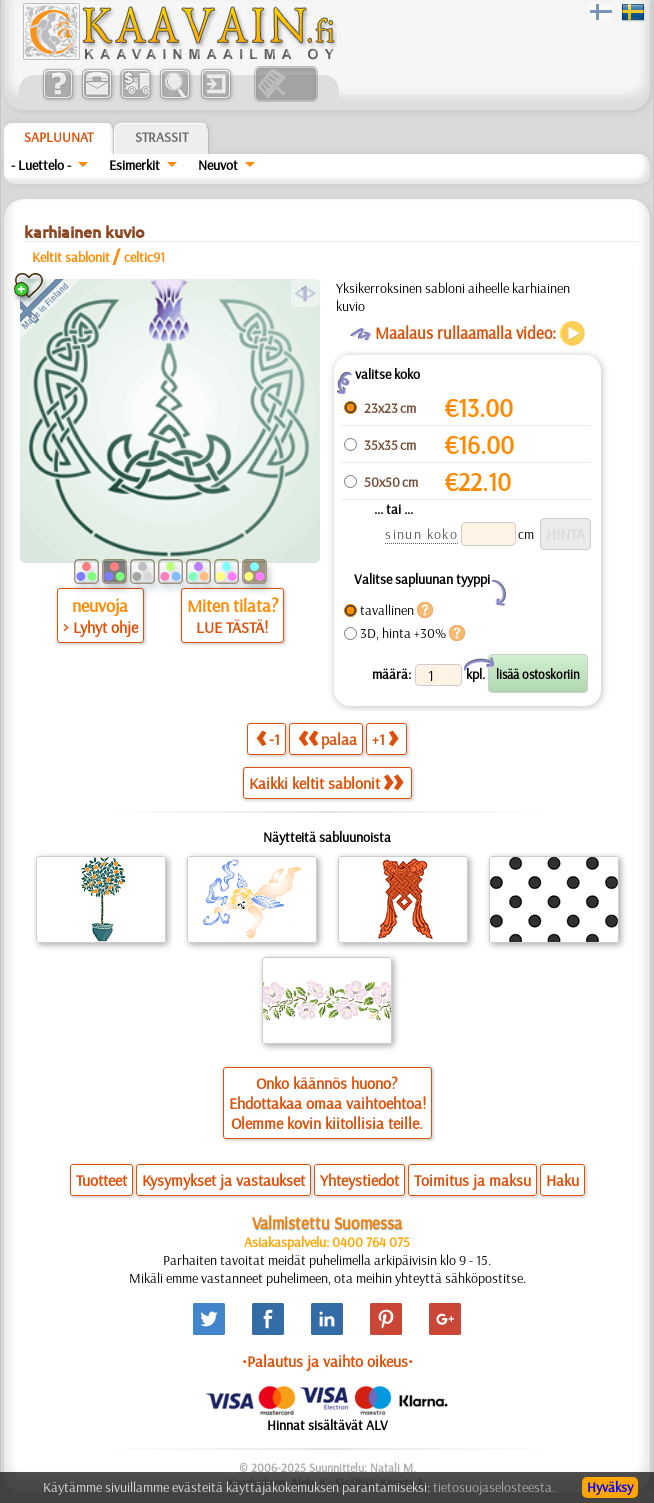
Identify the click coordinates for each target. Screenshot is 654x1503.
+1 (385, 738)
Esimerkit (134, 165)
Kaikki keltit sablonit (326, 783)
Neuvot (218, 165)
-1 (268, 738)
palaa (327, 738)
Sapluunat (58, 137)
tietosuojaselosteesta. (494, 1487)
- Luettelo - (41, 165)
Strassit (161, 137)
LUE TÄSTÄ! (232, 627)
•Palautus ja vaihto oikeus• (327, 1361)
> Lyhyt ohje (100, 627)
